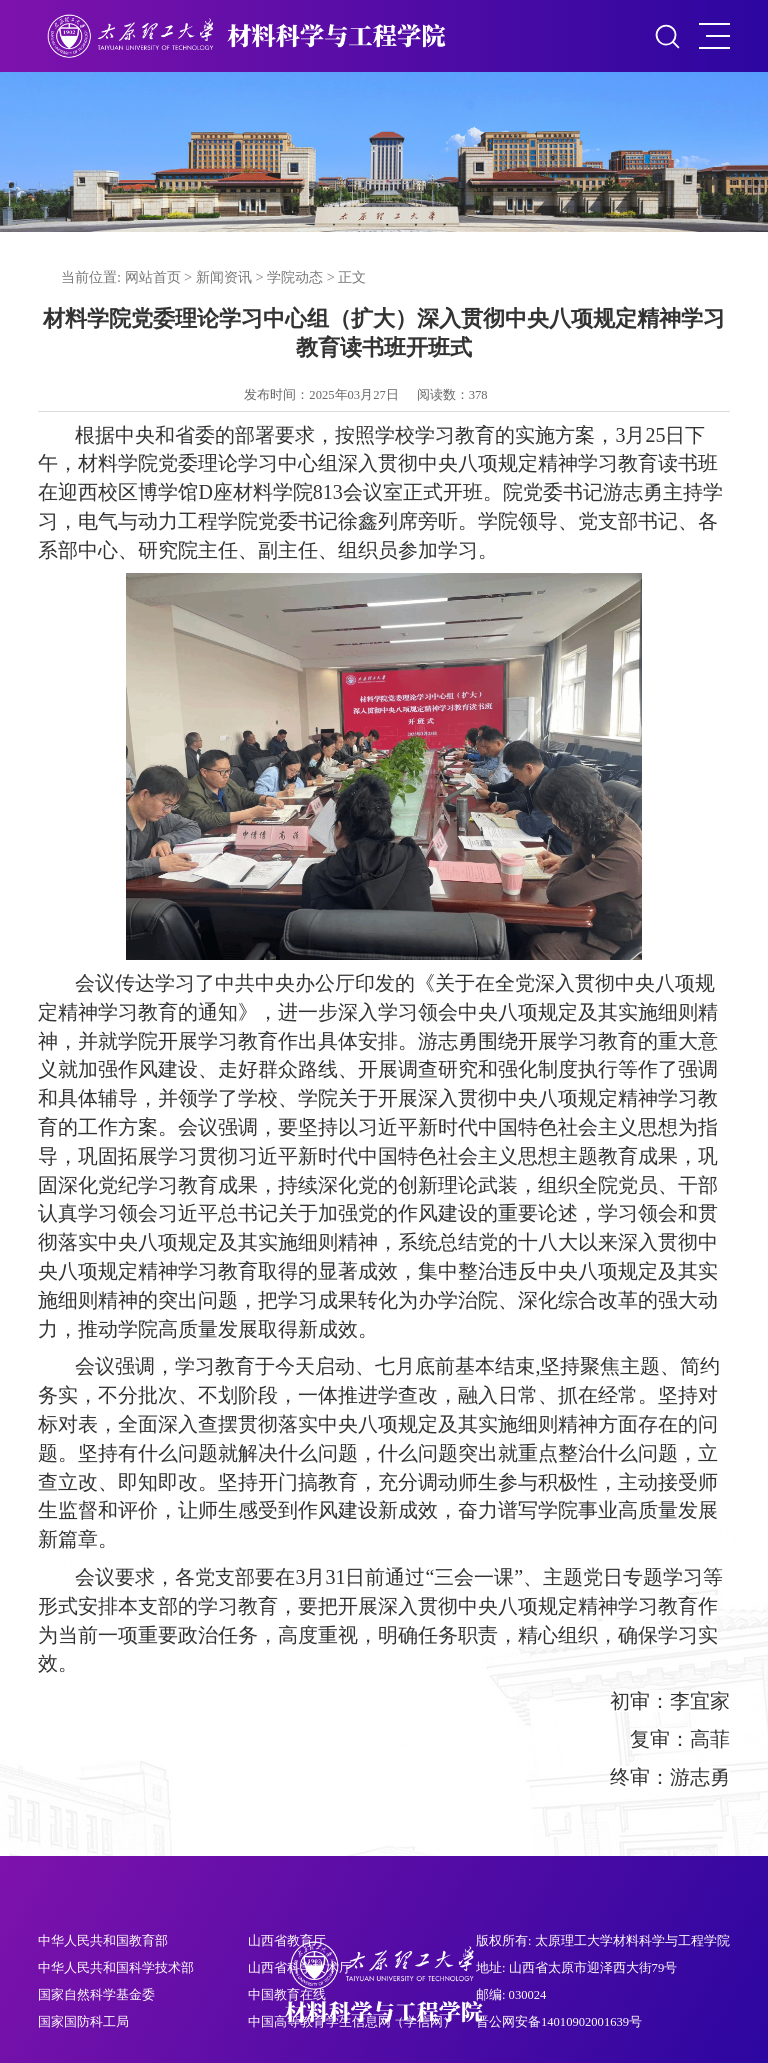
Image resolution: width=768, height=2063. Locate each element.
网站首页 (153, 277)
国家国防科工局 (83, 2022)
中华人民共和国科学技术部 (116, 1968)
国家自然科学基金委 (96, 1995)
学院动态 (295, 277)
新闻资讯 (224, 277)
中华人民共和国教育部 (103, 1941)
